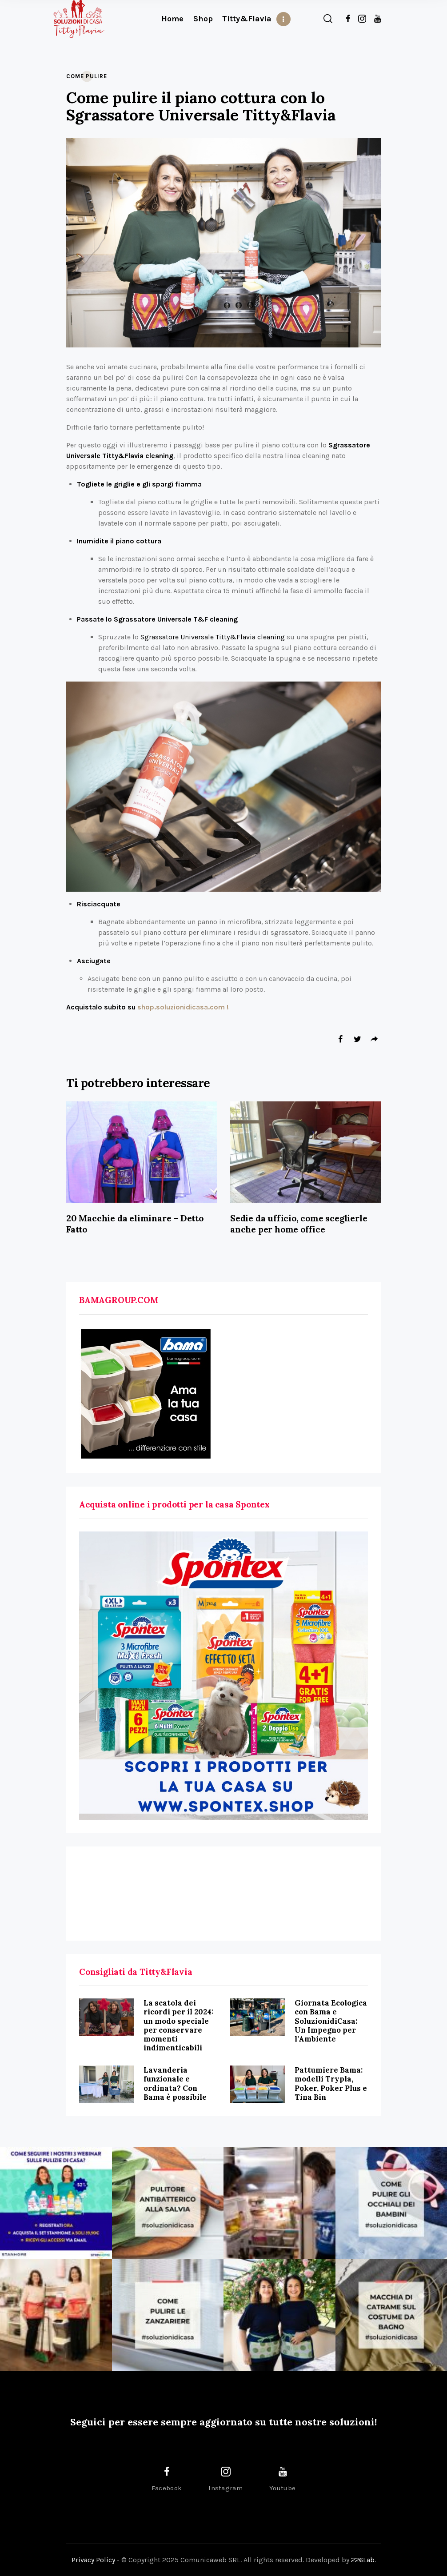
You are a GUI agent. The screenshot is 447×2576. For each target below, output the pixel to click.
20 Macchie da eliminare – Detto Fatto (135, 1224)
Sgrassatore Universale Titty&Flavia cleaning (212, 637)
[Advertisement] (223, 1893)
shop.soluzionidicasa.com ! (182, 1007)
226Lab (363, 2560)
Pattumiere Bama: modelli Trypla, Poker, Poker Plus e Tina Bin (331, 2083)
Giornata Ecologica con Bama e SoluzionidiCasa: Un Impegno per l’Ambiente (331, 2021)
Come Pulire (86, 76)
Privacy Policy (93, 2560)
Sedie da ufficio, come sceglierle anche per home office (298, 1224)
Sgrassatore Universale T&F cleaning (176, 619)
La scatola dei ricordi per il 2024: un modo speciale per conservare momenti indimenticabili (178, 2025)
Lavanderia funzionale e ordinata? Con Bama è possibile (175, 2083)
